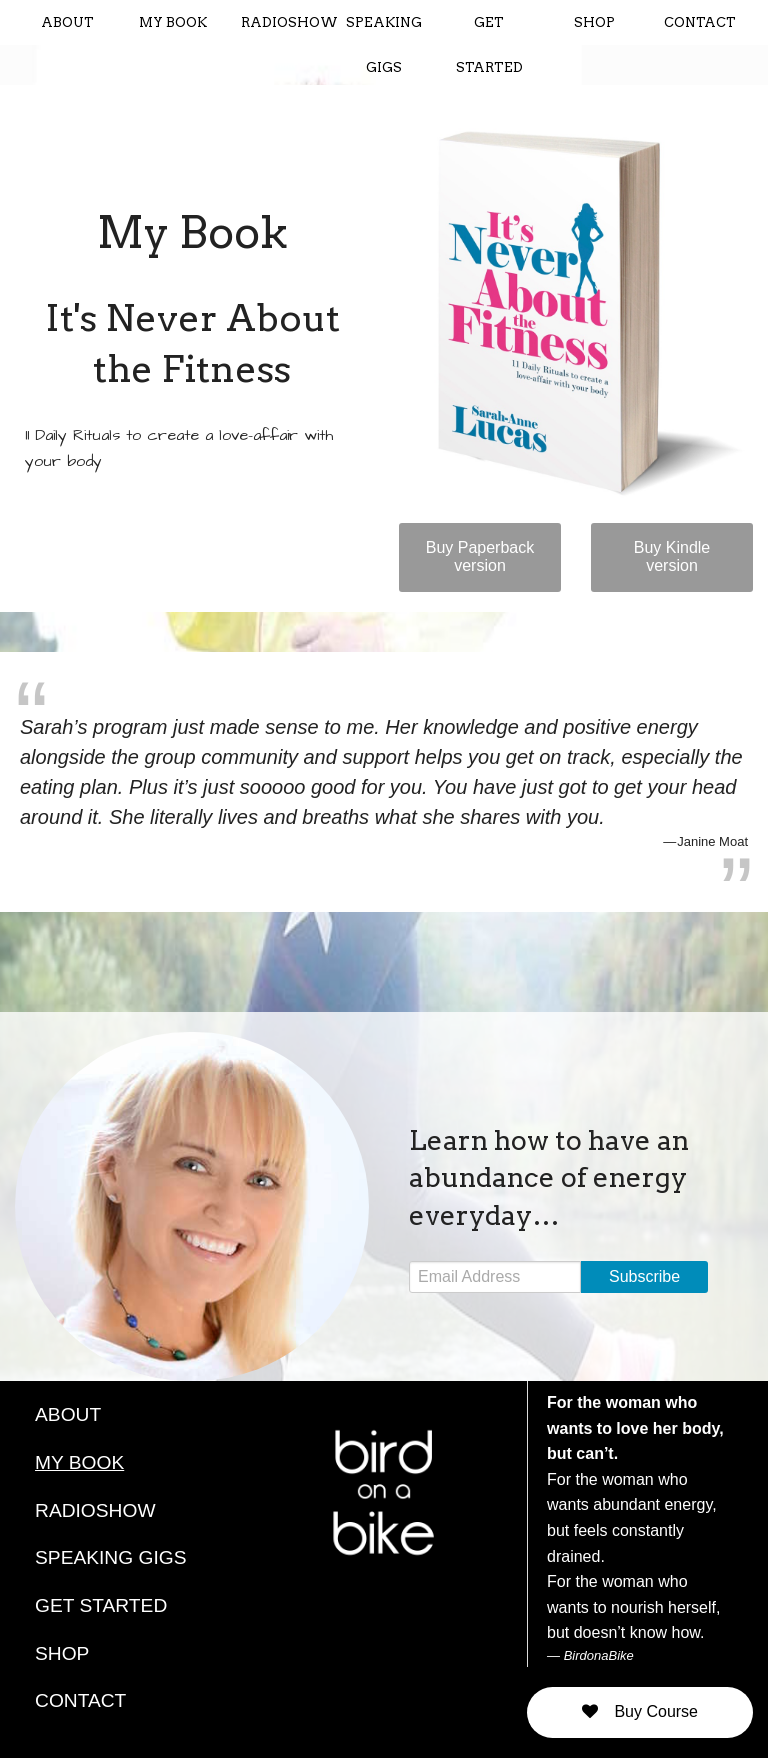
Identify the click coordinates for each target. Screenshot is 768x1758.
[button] (640, 1712)
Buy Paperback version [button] (480, 556)
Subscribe (644, 1276)
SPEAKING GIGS (384, 45)
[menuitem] (67, 22)
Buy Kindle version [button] (672, 556)
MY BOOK (173, 22)
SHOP (594, 22)
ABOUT (67, 22)
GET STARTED (489, 45)
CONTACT (700, 22)
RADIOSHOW (286, 22)
